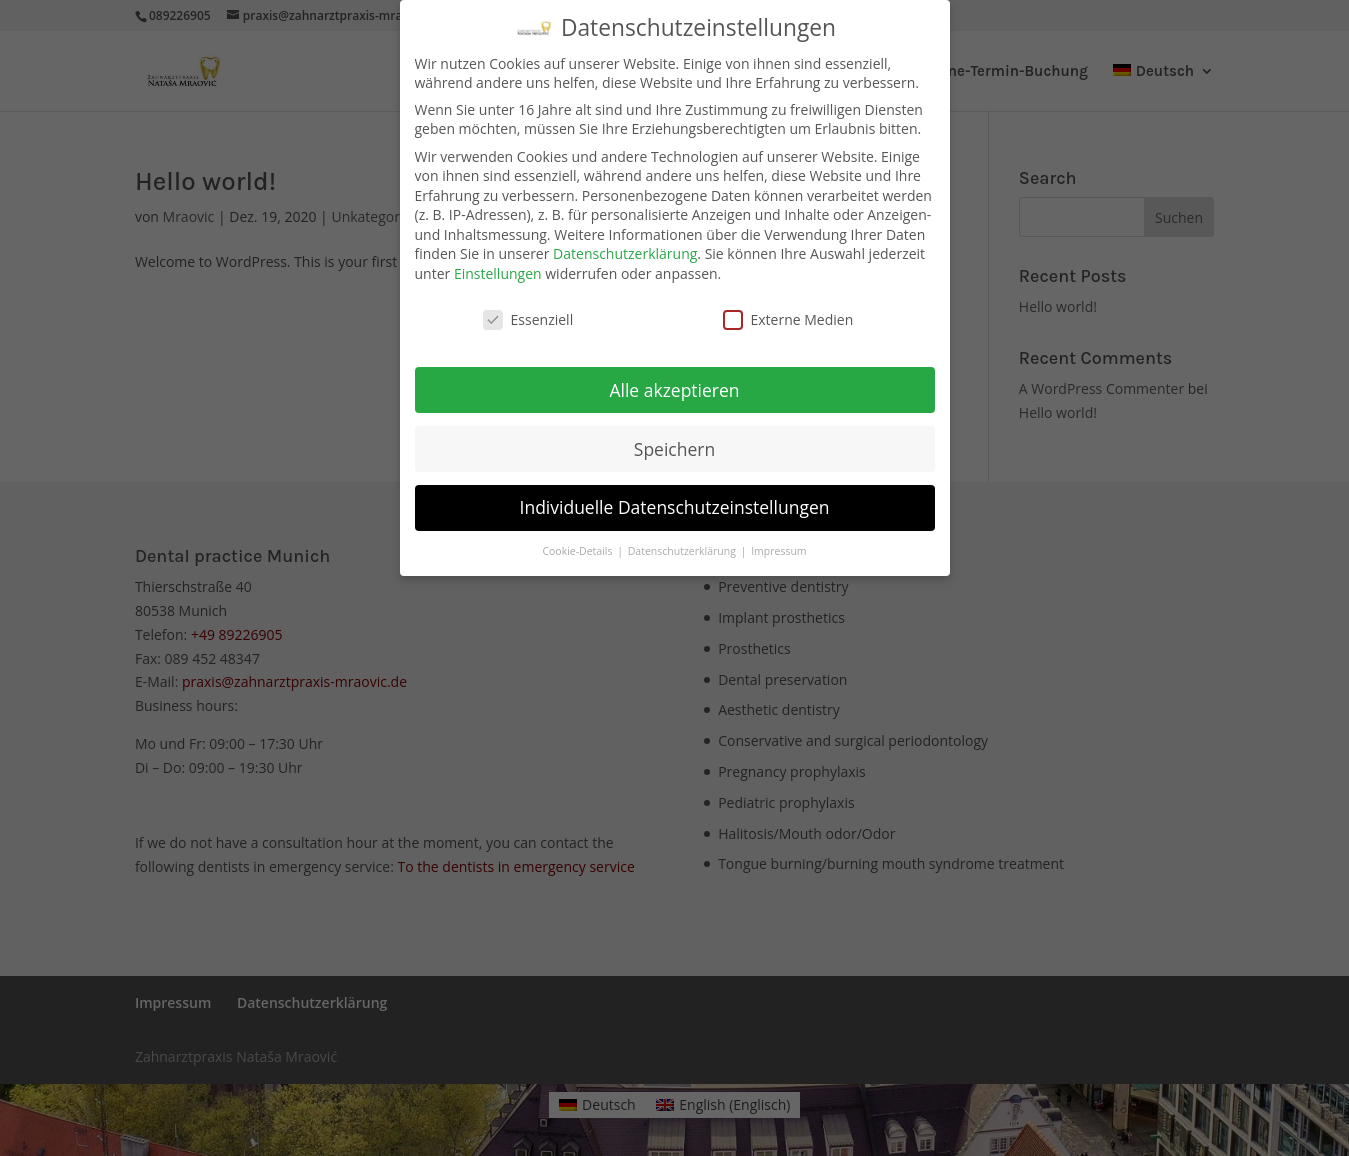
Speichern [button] (674, 448)
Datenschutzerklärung (625, 253)
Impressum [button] (778, 551)
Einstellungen (498, 273)
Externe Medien (788, 319)
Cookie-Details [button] (578, 551)
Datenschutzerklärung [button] (683, 551)
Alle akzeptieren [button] (674, 389)
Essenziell (528, 319)
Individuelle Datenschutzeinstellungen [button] (675, 507)
